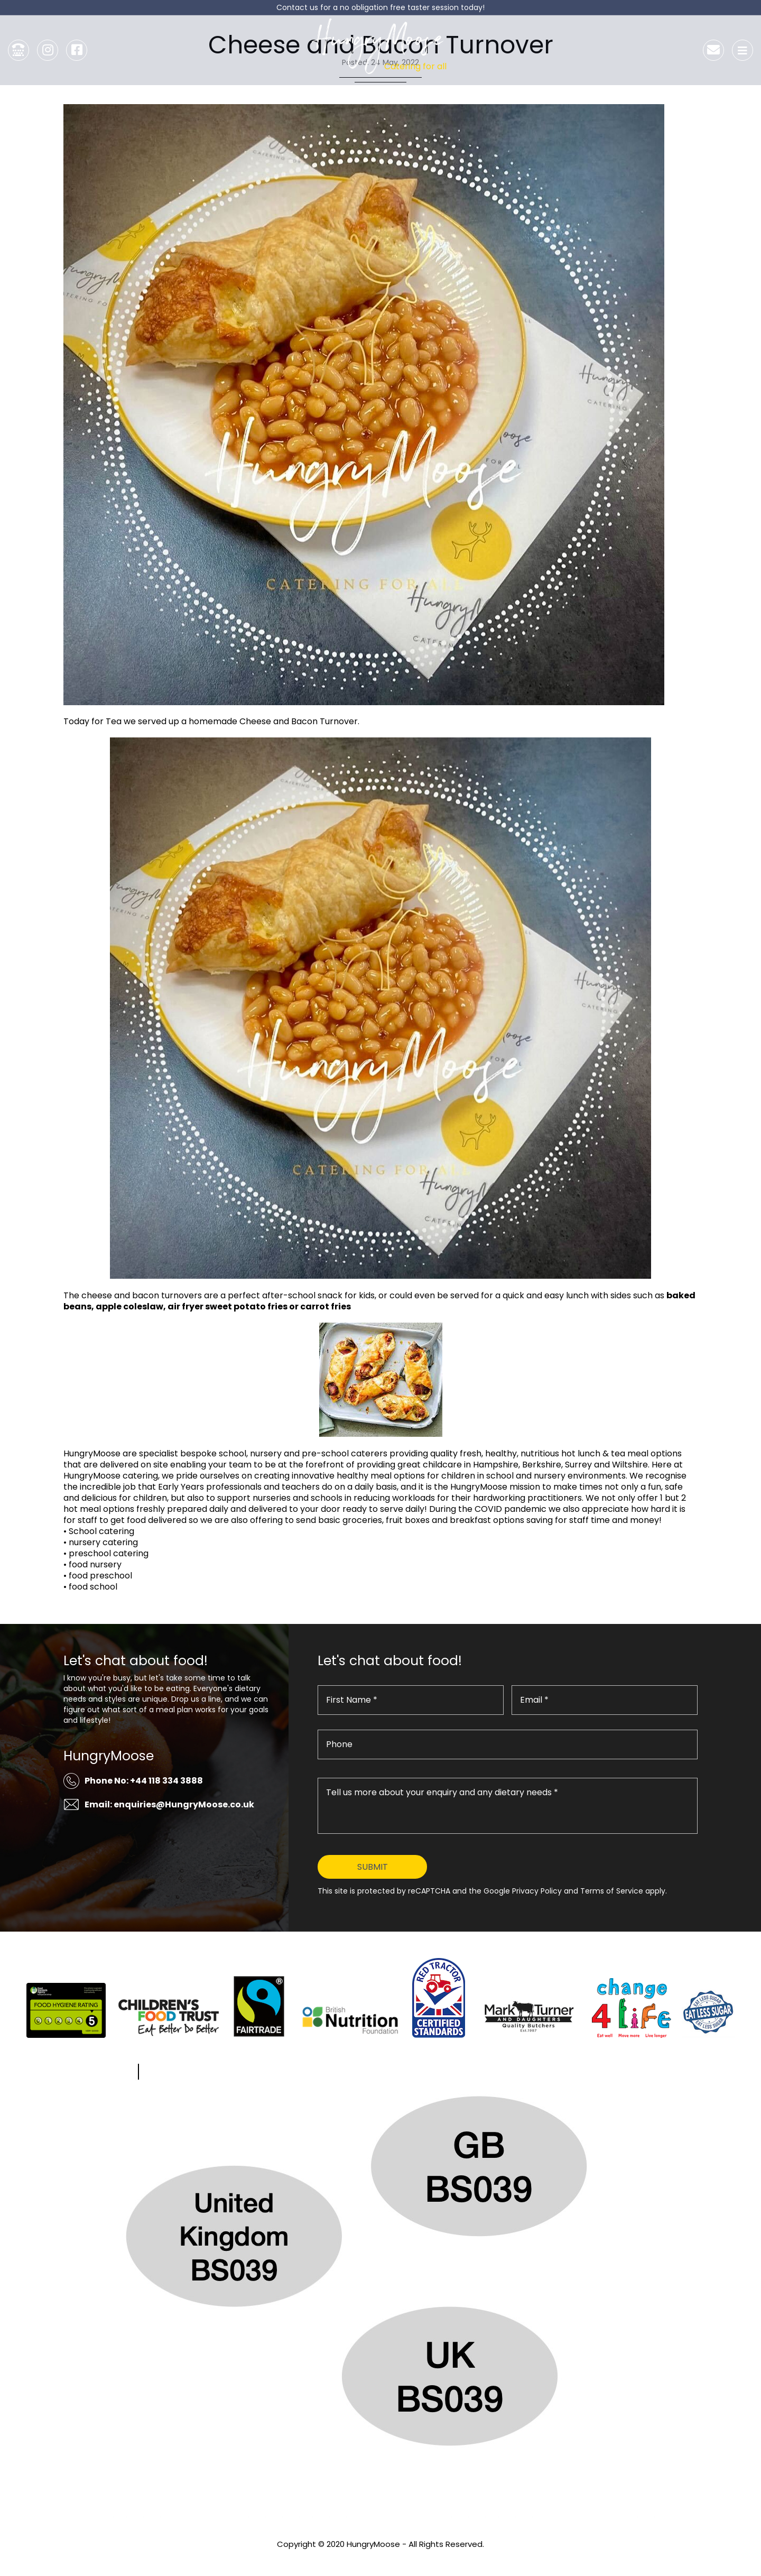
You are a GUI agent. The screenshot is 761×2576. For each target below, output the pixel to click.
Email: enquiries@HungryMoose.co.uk (169, 1804)
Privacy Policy (380, 2558)
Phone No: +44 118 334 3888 (144, 1781)
